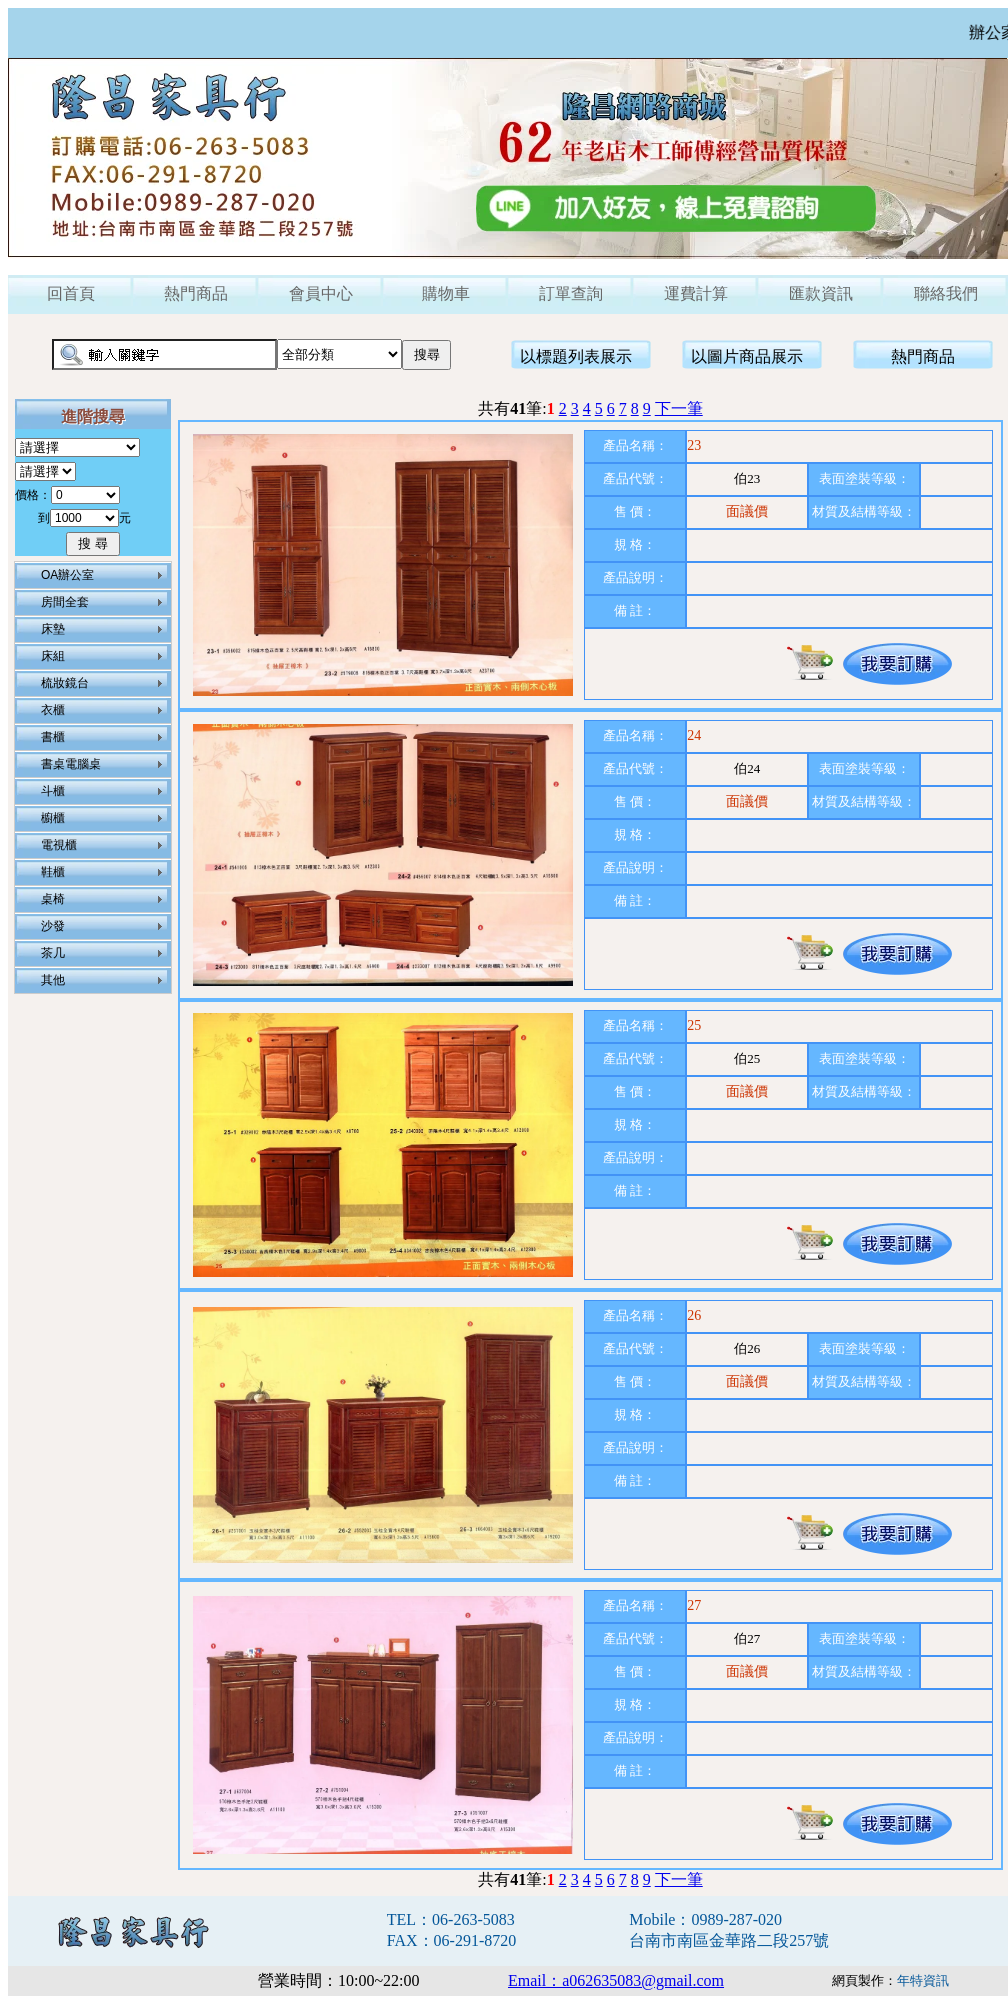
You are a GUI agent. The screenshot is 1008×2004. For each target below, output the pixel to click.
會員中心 (321, 293)
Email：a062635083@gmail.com (616, 1980)
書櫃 (53, 737)
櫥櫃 (53, 818)
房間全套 (65, 602)
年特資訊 (923, 1980)
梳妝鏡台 (65, 683)
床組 (53, 656)
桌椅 (53, 899)
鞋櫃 (53, 872)
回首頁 (71, 293)
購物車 (446, 293)
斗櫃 (53, 791)
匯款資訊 (821, 293)
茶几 (53, 953)
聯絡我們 (946, 293)
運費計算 (696, 293)
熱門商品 (196, 293)
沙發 (53, 926)
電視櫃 (59, 845)
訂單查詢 (571, 293)
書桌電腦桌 (71, 764)
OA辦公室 (67, 575)
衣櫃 (53, 710)
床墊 (53, 629)
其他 (53, 980)
